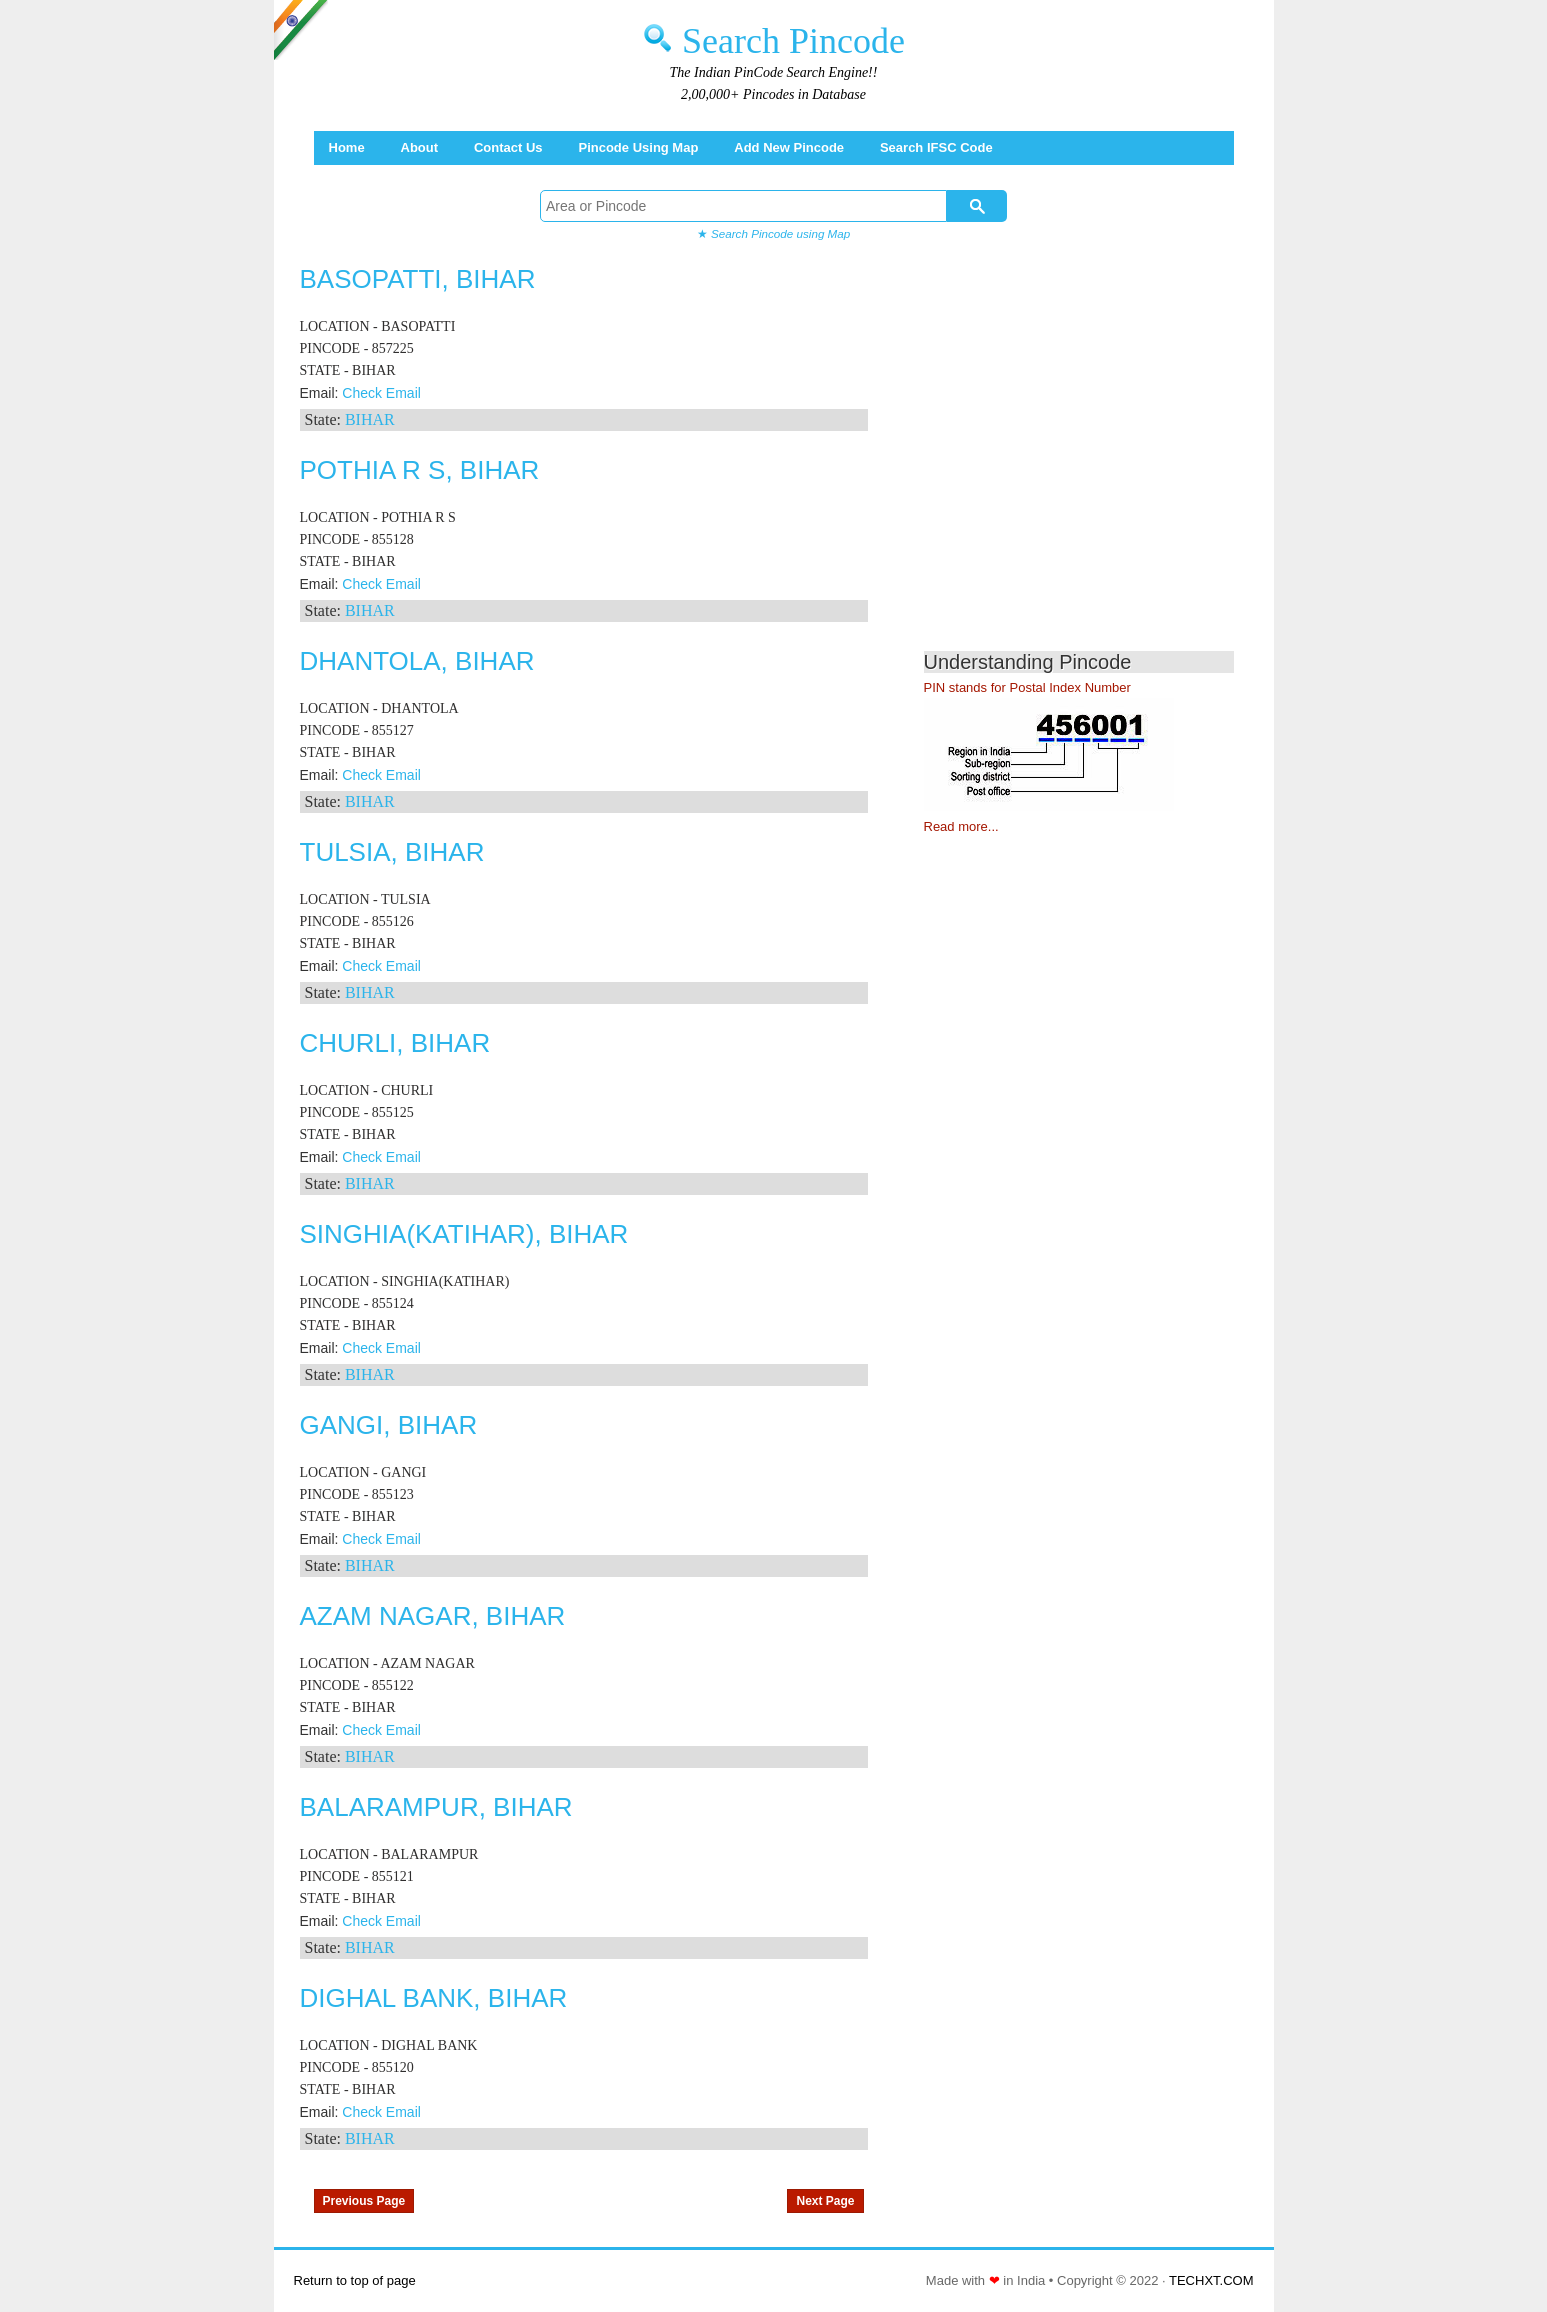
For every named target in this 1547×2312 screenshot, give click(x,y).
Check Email (381, 393)
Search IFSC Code (936, 147)
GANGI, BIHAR (389, 1425)
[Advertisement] (1092, 460)
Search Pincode (793, 41)
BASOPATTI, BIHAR (418, 279)
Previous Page (364, 2201)
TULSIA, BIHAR (392, 852)
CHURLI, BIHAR (395, 1043)
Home (347, 147)
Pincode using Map (638, 147)
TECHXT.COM (1211, 2280)
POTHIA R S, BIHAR (420, 470)
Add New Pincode (789, 147)
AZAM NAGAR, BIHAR (433, 1616)
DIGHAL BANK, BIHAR (434, 1998)
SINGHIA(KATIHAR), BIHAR (464, 1234)
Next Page (825, 2201)
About (420, 147)
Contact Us (508, 147)
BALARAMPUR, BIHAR (436, 1807)
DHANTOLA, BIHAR (417, 661)
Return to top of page (355, 2280)
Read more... (961, 826)
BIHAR (370, 419)
